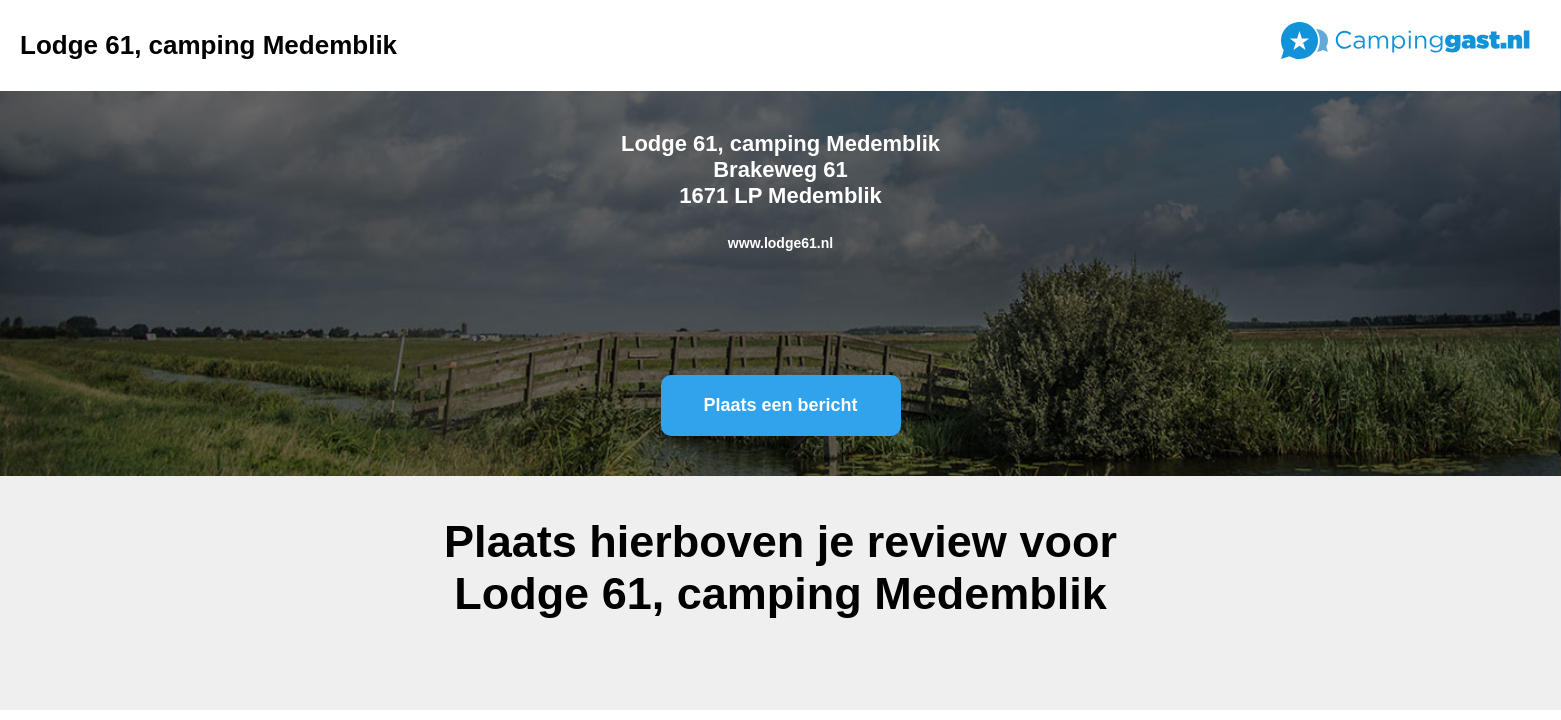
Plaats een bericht (780, 405)
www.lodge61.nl (780, 243)
